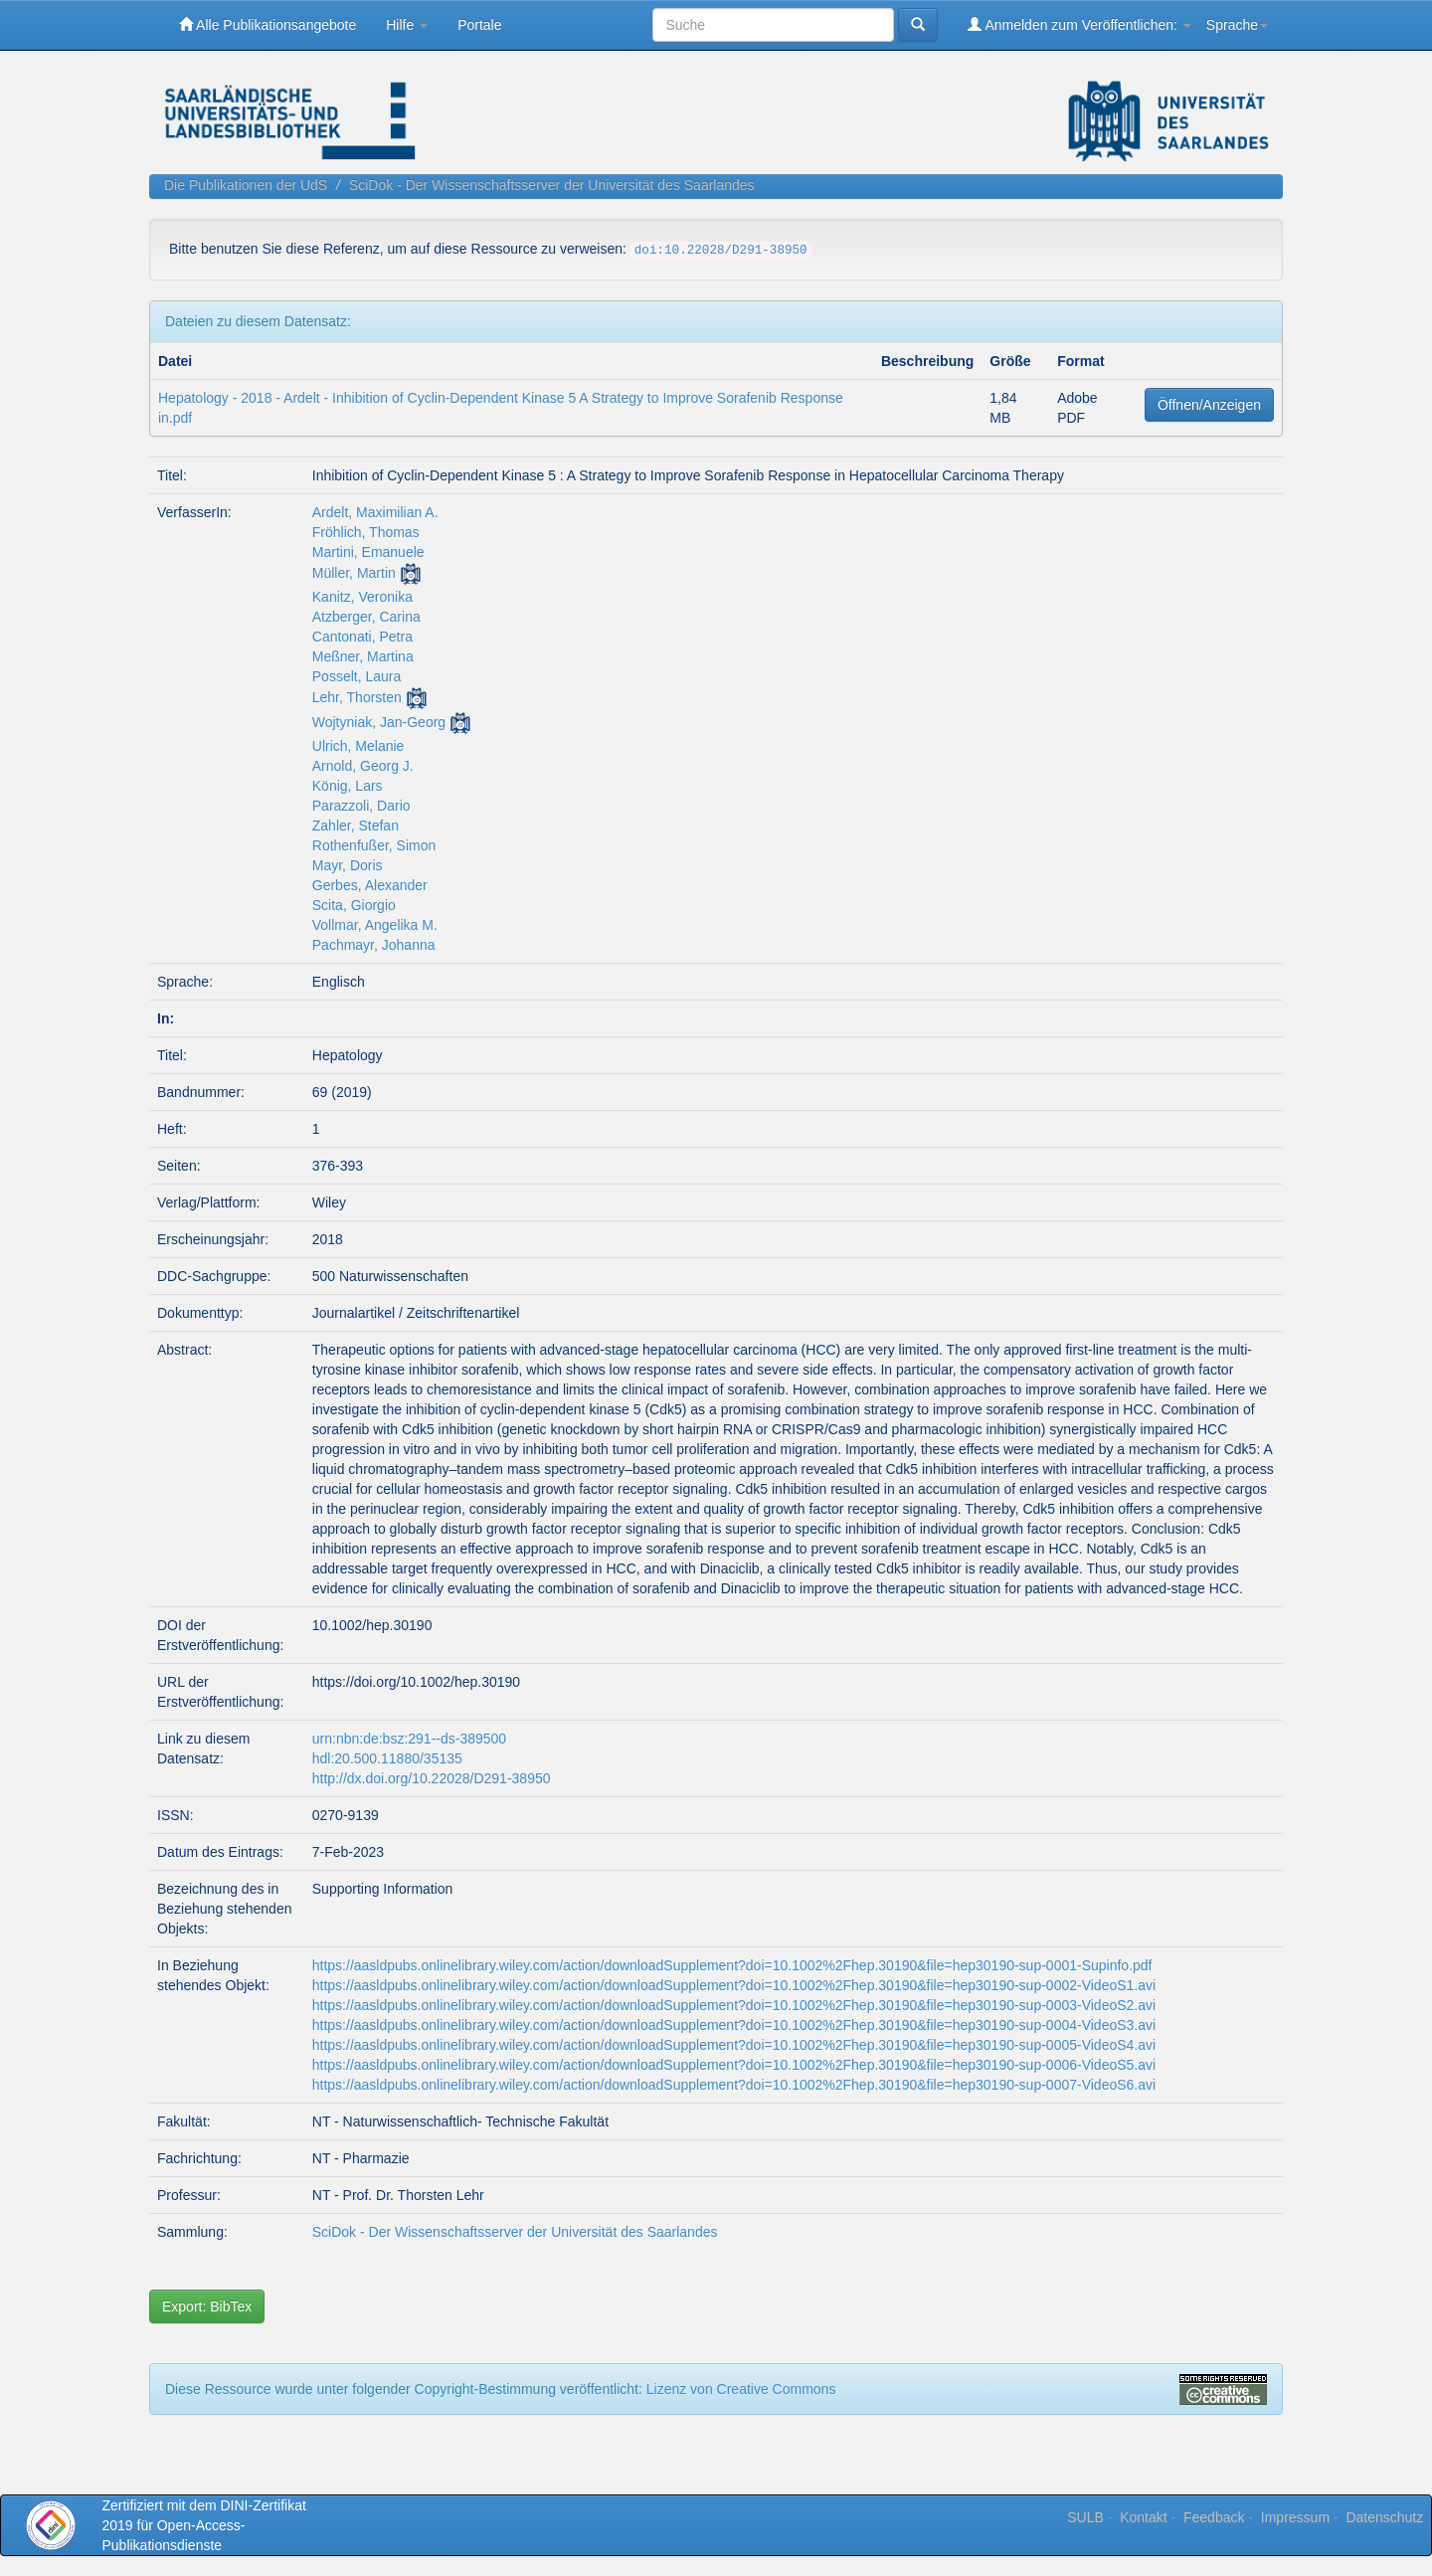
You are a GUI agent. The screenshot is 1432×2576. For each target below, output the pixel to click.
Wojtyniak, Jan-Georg (379, 722)
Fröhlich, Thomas (366, 532)
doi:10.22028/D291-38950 (720, 251)
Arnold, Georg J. (363, 766)
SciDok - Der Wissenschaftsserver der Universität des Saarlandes (552, 185)
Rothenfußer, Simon (374, 845)
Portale (479, 25)
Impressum (1295, 2517)
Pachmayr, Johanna (374, 945)
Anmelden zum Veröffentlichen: (1079, 24)
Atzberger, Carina (366, 617)
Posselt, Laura (357, 676)
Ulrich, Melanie (358, 746)
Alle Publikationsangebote (267, 24)
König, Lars (347, 786)
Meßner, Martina (363, 656)
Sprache (1237, 25)
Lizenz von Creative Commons (741, 2389)
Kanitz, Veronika (362, 597)
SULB (1085, 2517)
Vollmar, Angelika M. (375, 925)
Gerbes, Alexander (370, 885)
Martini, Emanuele (368, 552)
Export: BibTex (207, 2306)
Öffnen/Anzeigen (1209, 405)
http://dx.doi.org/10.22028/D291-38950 (431, 1778)
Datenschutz (1384, 2517)
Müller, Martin (354, 573)
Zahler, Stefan (355, 825)
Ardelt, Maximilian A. (375, 512)
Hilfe (407, 25)
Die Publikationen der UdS (245, 185)
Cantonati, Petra (362, 636)
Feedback (1213, 2517)
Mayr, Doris (347, 865)
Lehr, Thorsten (357, 697)
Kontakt (1143, 2517)
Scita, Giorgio (354, 905)
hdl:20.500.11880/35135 (387, 1758)
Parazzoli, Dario (361, 806)
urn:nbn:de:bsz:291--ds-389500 (409, 1739)
